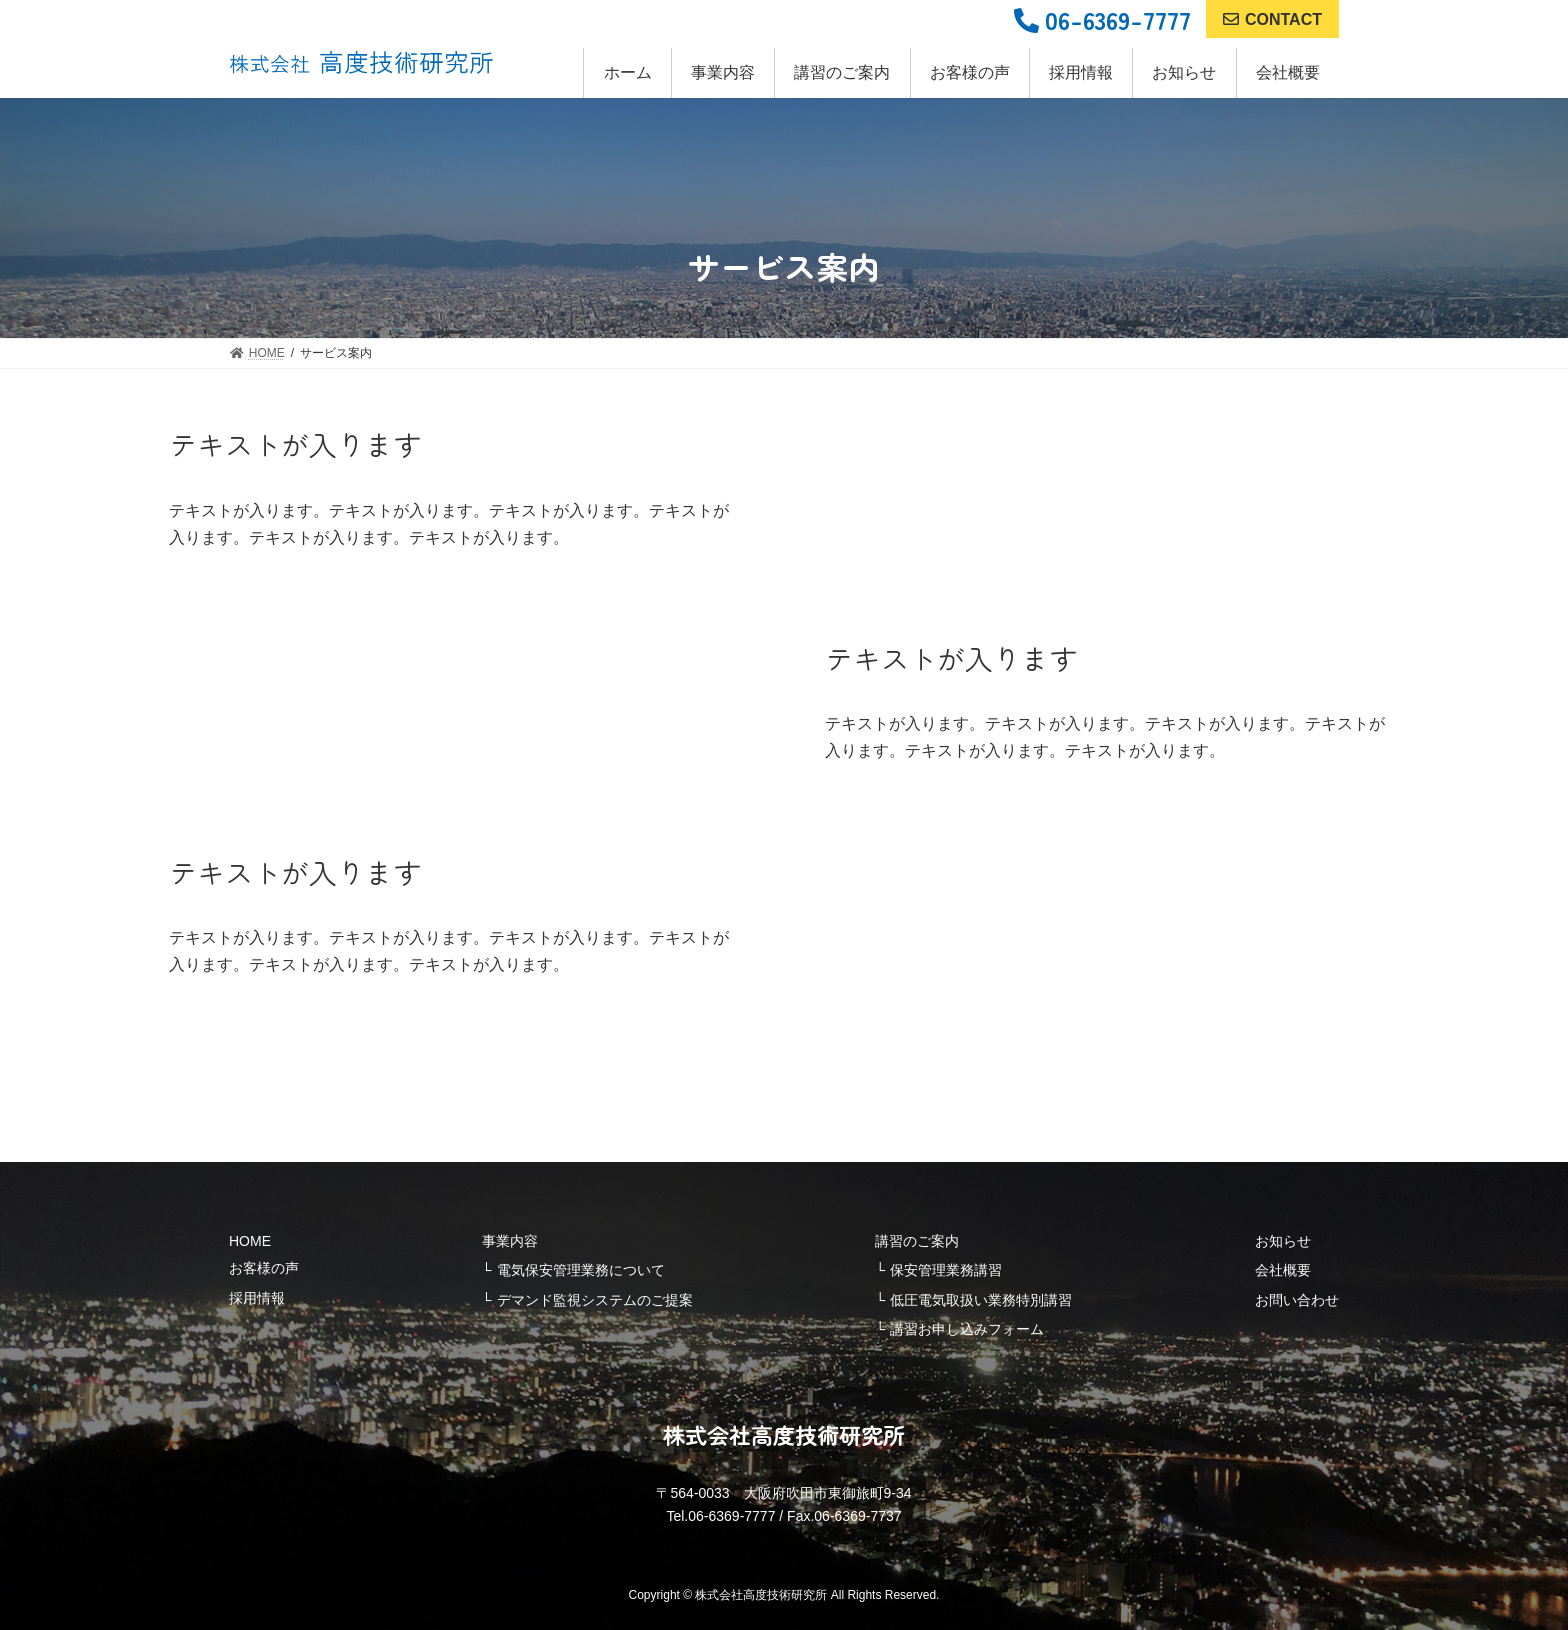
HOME (250, 1241)
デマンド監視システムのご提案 (595, 1300)
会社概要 (1283, 1270)
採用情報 (257, 1298)
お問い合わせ (1297, 1300)
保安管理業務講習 (946, 1270)
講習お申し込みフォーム (967, 1329)
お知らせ (1283, 1241)
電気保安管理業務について (581, 1270)
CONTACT (1272, 19)
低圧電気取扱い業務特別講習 (981, 1300)
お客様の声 (264, 1268)
